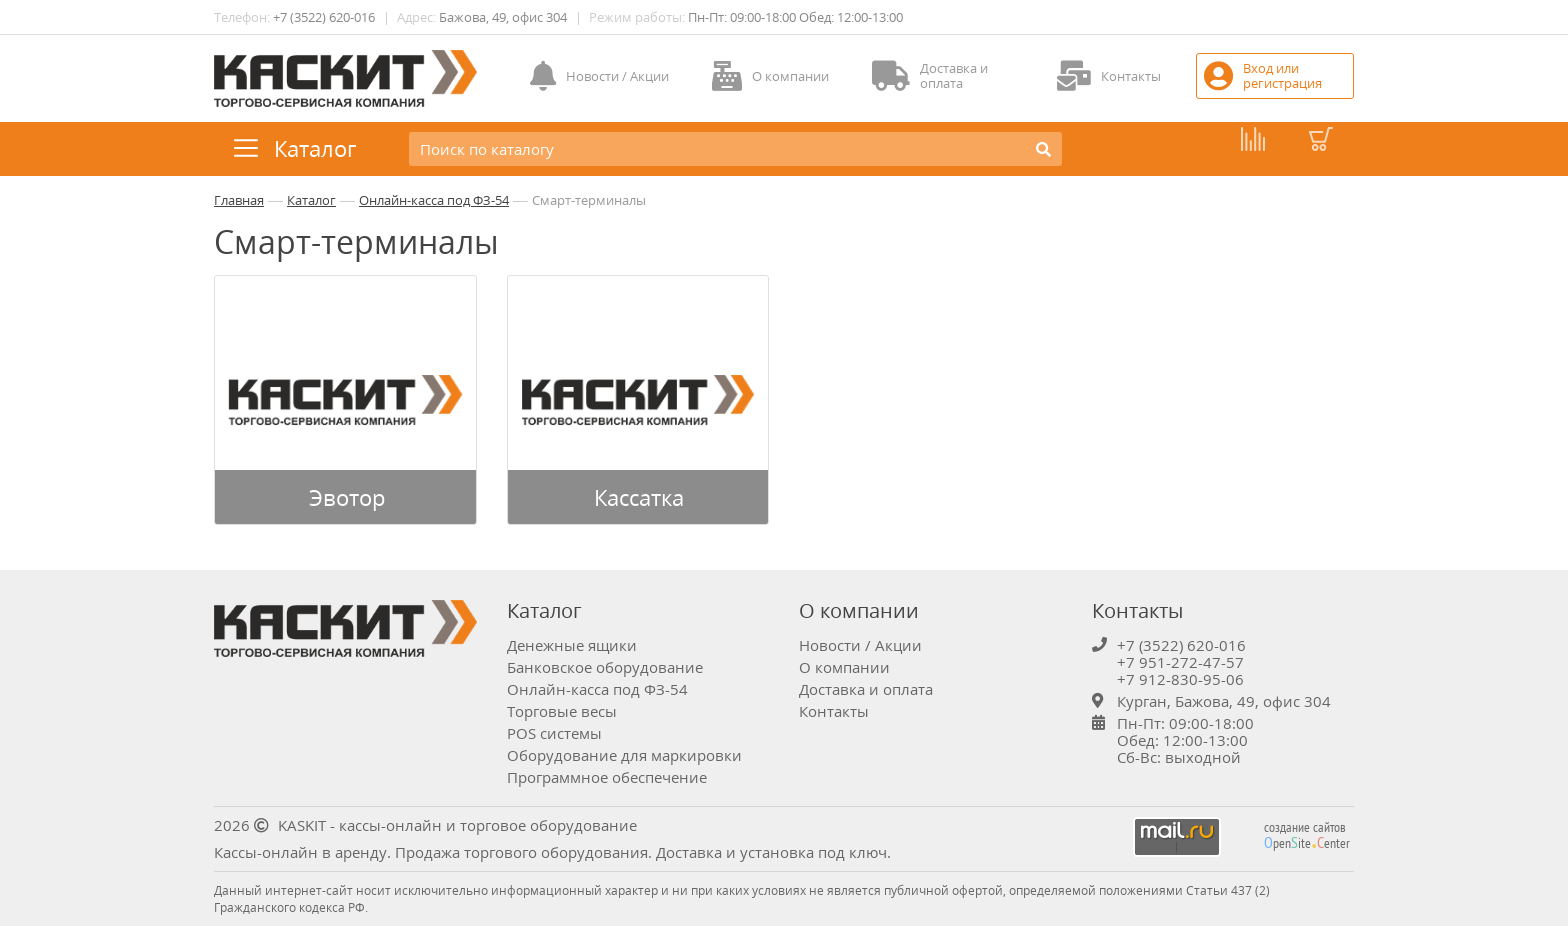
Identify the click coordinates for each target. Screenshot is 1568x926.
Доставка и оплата (866, 689)
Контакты (834, 711)
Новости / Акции (860, 645)
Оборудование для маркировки (624, 755)
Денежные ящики (572, 645)
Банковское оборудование (605, 667)
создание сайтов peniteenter (1307, 835)
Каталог (311, 200)
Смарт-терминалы (589, 200)
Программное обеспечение (607, 777)
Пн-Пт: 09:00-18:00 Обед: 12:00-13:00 (795, 17)
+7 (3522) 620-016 (324, 17)
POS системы (554, 733)
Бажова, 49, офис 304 (503, 17)
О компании (844, 667)
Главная (239, 200)
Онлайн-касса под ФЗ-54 (434, 200)
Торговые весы (562, 711)
